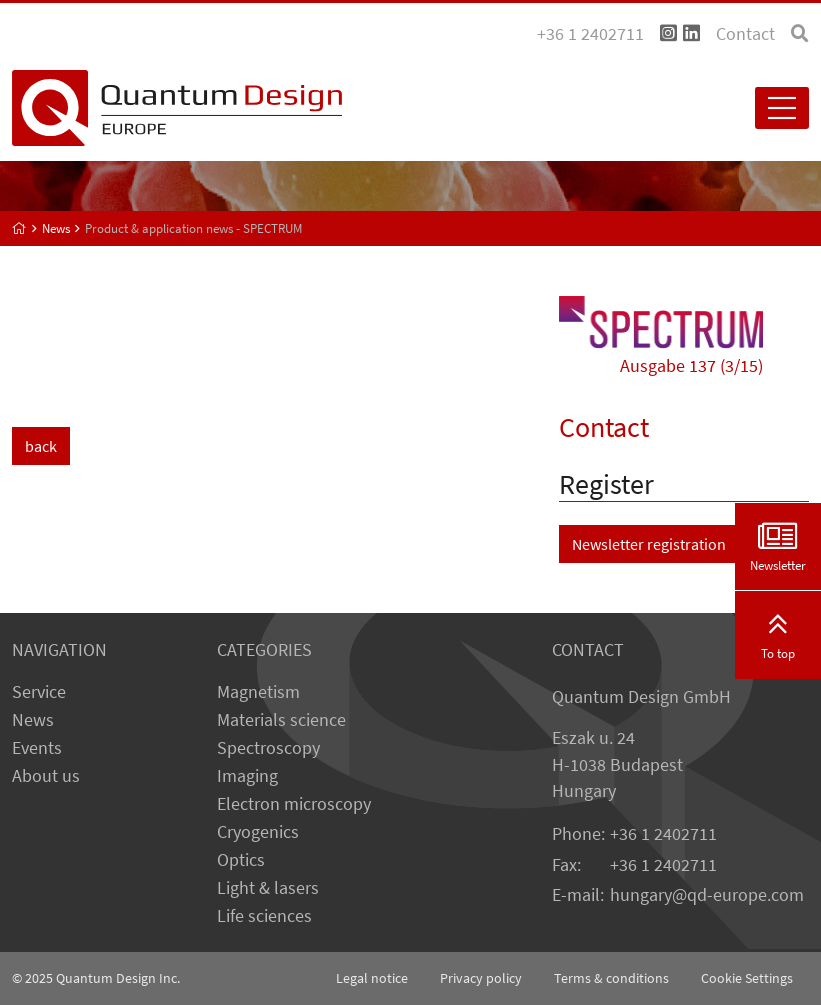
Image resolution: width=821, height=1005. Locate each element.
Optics (241, 860)
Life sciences (264, 916)
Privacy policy (481, 978)
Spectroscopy (268, 748)
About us (46, 776)
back (41, 446)
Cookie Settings (747, 978)
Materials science (281, 720)
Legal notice (372, 978)
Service (39, 692)
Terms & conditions (611, 978)
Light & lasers (268, 888)
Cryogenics (258, 832)
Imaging (247, 776)
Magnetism (258, 692)
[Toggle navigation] (782, 108)
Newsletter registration (649, 544)
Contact (745, 34)
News (33, 720)
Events (37, 748)
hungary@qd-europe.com (707, 895)
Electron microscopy (294, 804)
